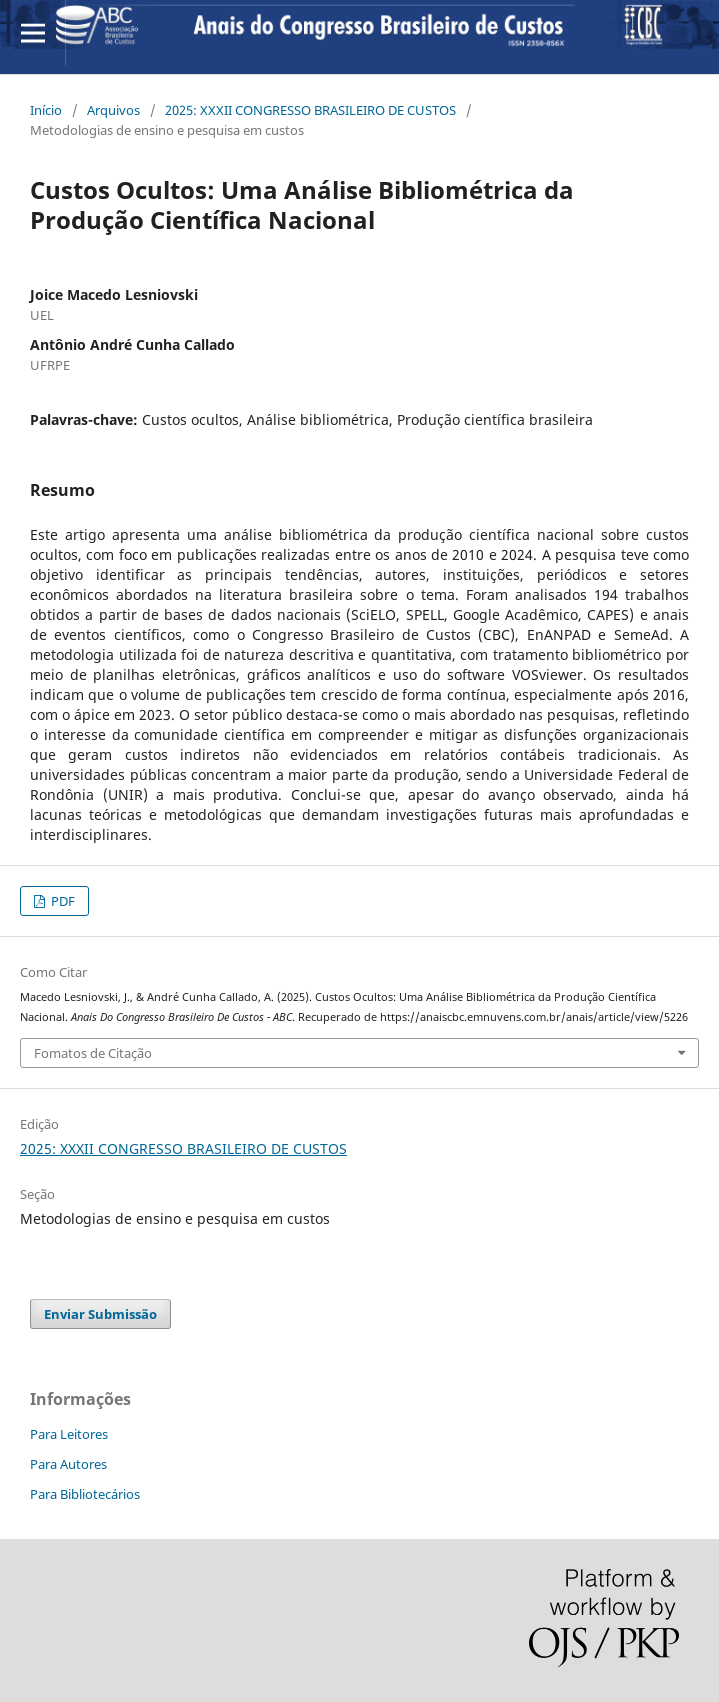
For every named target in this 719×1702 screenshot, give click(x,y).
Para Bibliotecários (85, 1494)
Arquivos (113, 110)
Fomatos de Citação (93, 1053)
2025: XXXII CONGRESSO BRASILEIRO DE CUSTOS (310, 110)
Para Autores (68, 1464)
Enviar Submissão (100, 1314)
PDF (61, 901)
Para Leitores (69, 1434)
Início (46, 110)
